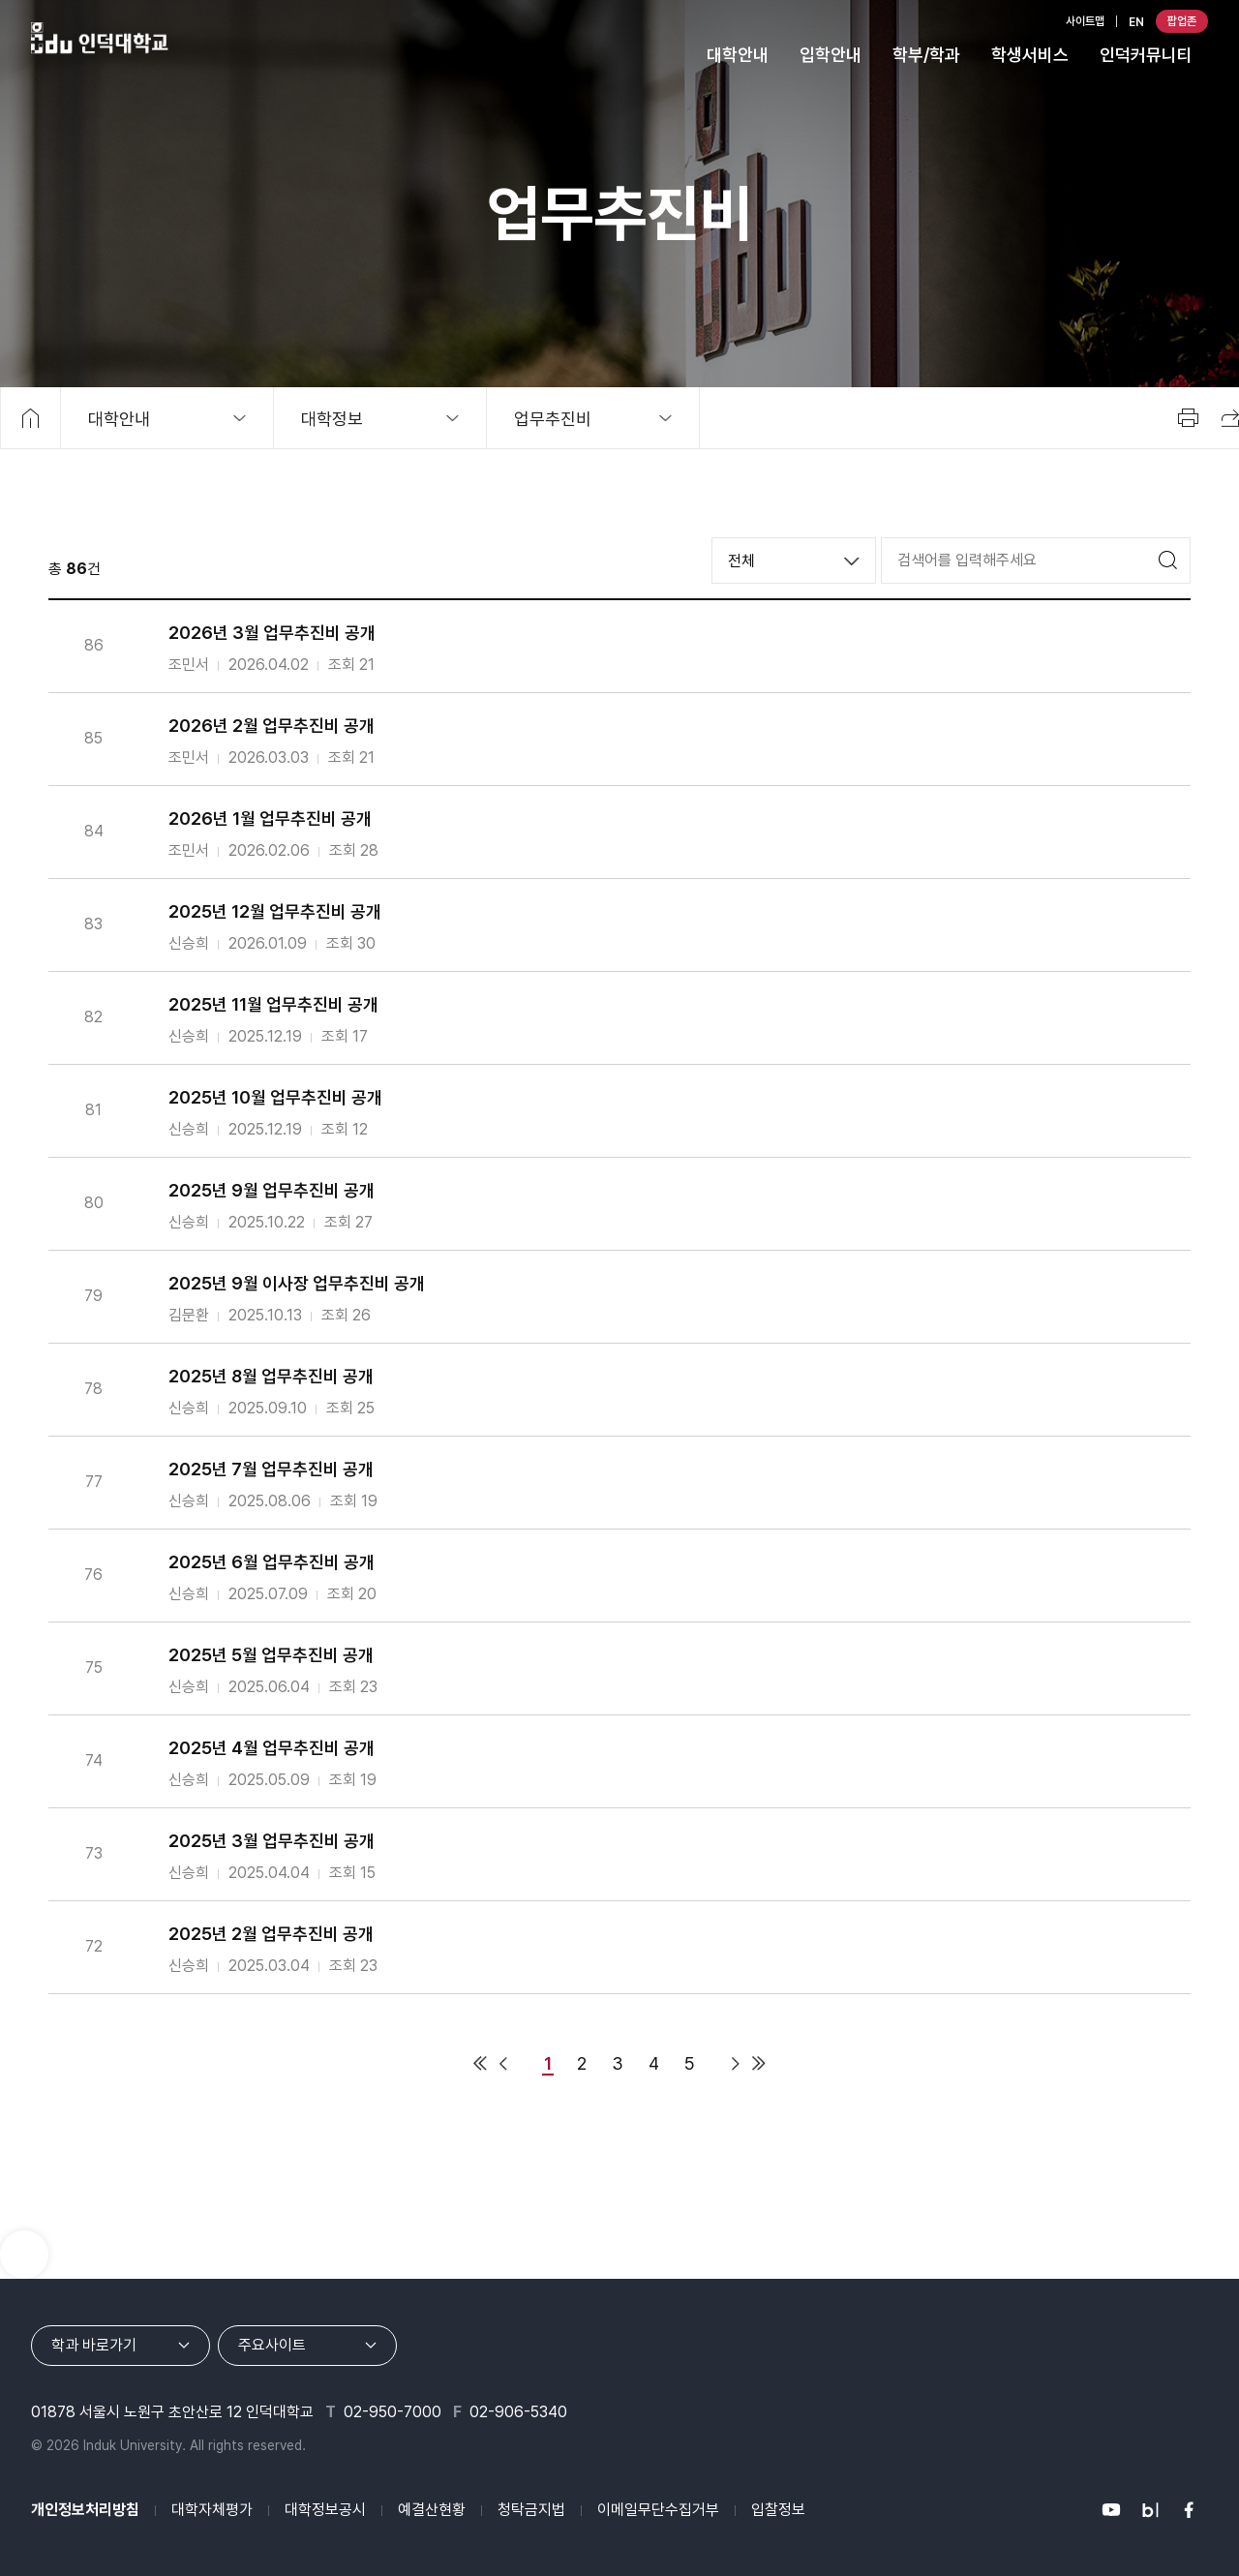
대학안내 (738, 55)
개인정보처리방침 (85, 2509)
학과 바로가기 (93, 2345)
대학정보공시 (325, 2509)
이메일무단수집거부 (658, 2509)
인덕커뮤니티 (1146, 55)
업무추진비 (552, 419)
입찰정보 (778, 2509)
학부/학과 (926, 55)
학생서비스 (1030, 55)
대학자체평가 (212, 2509)
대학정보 (332, 419)
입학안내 (830, 55)
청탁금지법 (531, 2509)
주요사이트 (272, 2345)
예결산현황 (432, 2509)
